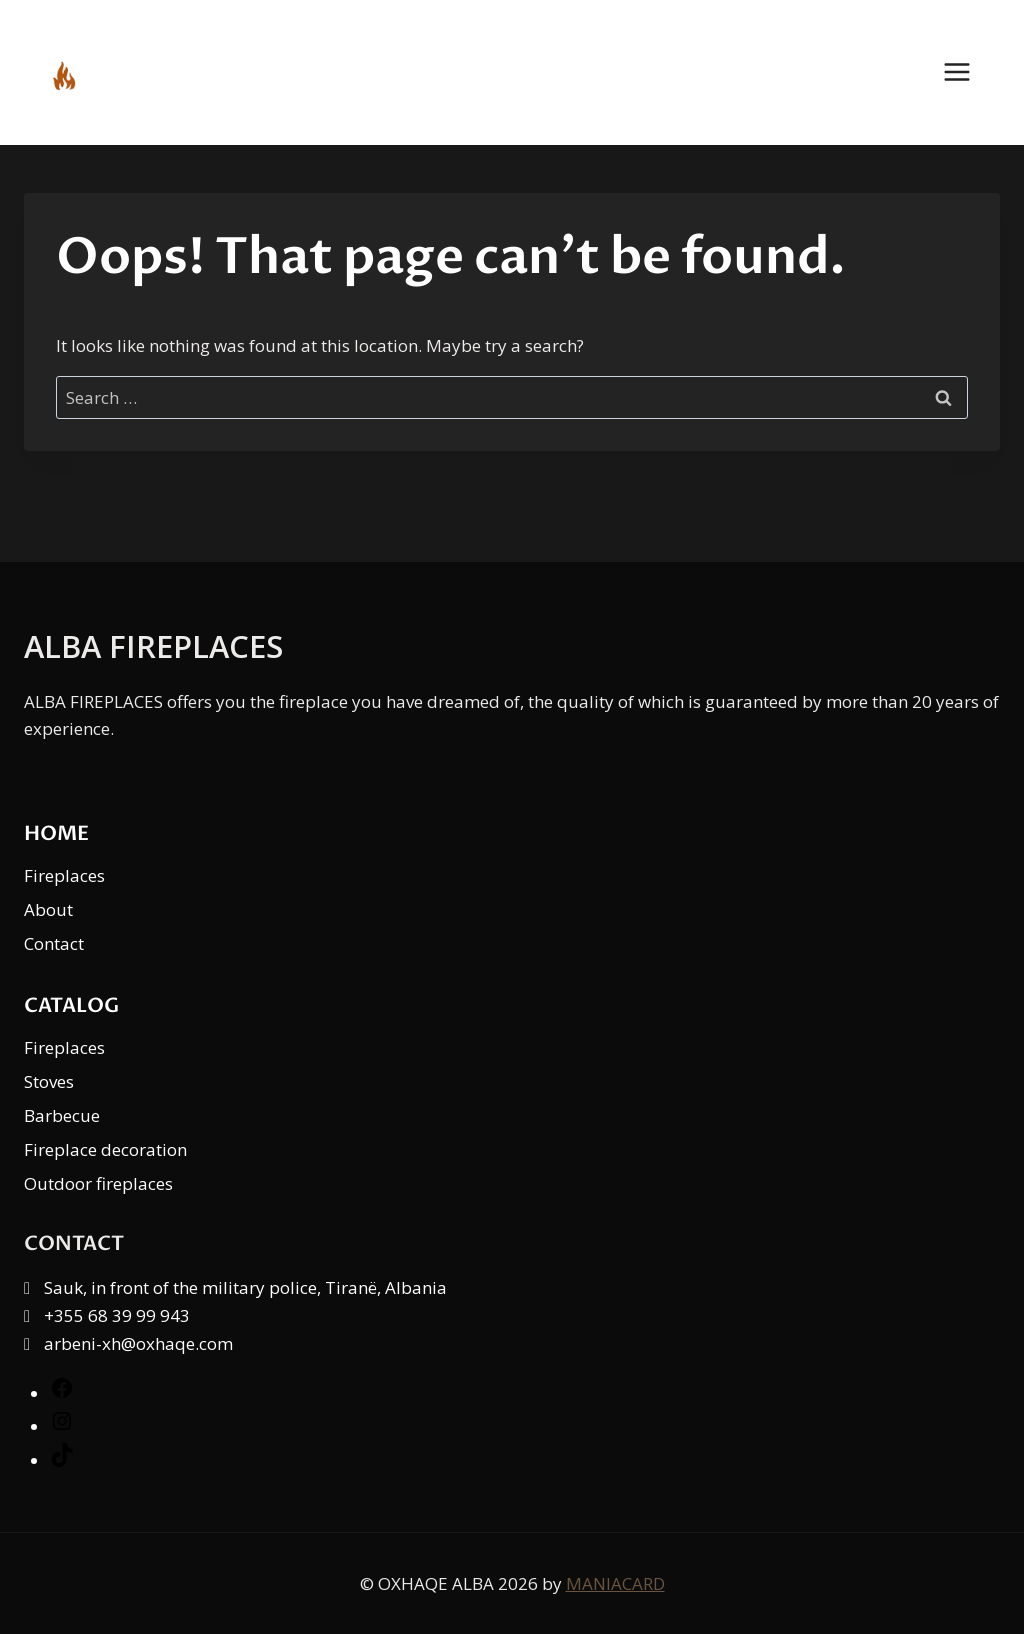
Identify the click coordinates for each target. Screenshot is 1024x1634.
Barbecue (62, 1115)
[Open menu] (967, 72)
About (48, 909)
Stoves (49, 1081)
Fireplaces (64, 875)
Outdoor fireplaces (98, 1183)
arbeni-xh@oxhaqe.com (138, 1343)
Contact (54, 943)
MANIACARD (615, 1583)
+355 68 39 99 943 (117, 1315)
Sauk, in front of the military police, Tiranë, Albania (245, 1287)
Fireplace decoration (105, 1149)
